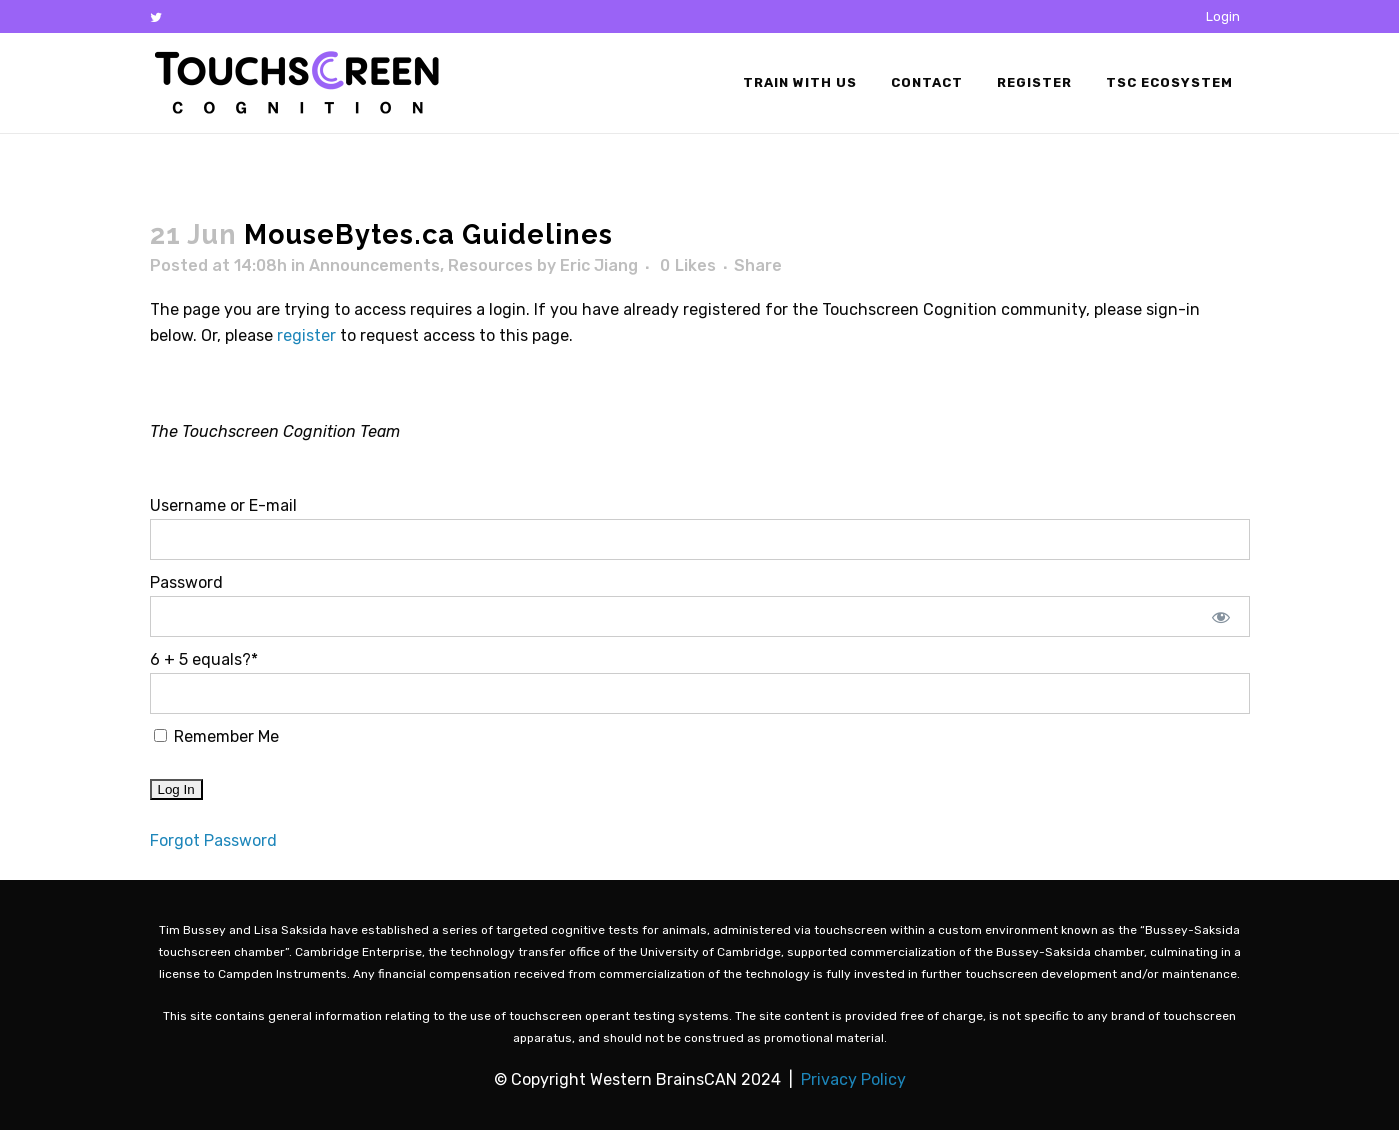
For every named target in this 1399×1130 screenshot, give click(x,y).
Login (1223, 16)
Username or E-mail (223, 505)
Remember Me (216, 736)
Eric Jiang (599, 265)
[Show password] (1220, 616)
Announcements (374, 265)
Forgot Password (213, 840)
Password (186, 582)
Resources (490, 265)
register (306, 335)
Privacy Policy (853, 1079)
